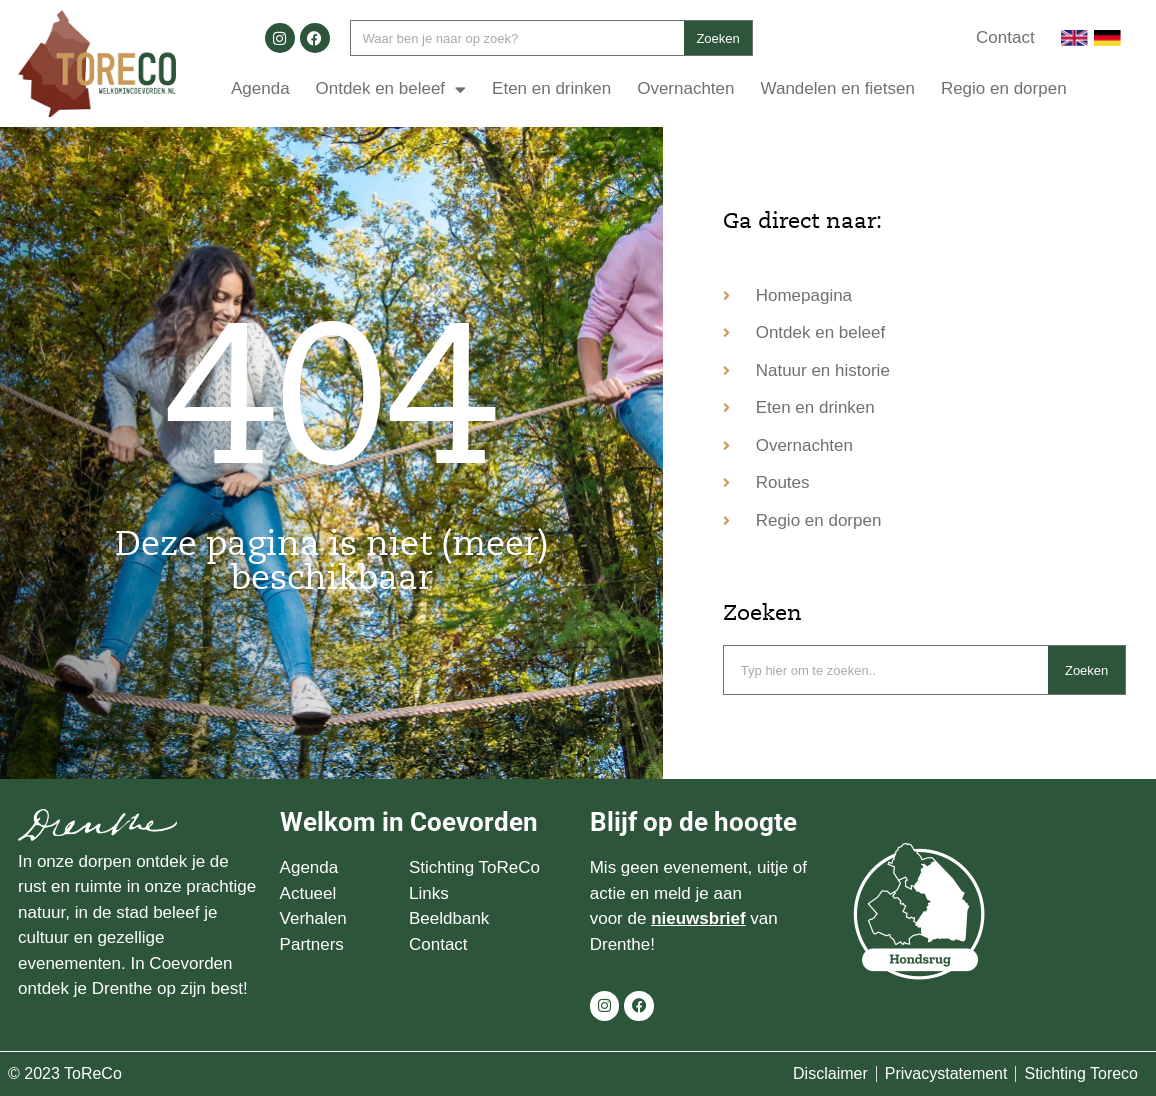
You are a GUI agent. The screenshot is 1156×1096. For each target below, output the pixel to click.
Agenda (260, 88)
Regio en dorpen (1004, 88)
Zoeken (717, 38)
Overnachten (685, 88)
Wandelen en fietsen (838, 88)
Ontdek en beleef (391, 89)
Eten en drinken (551, 88)
